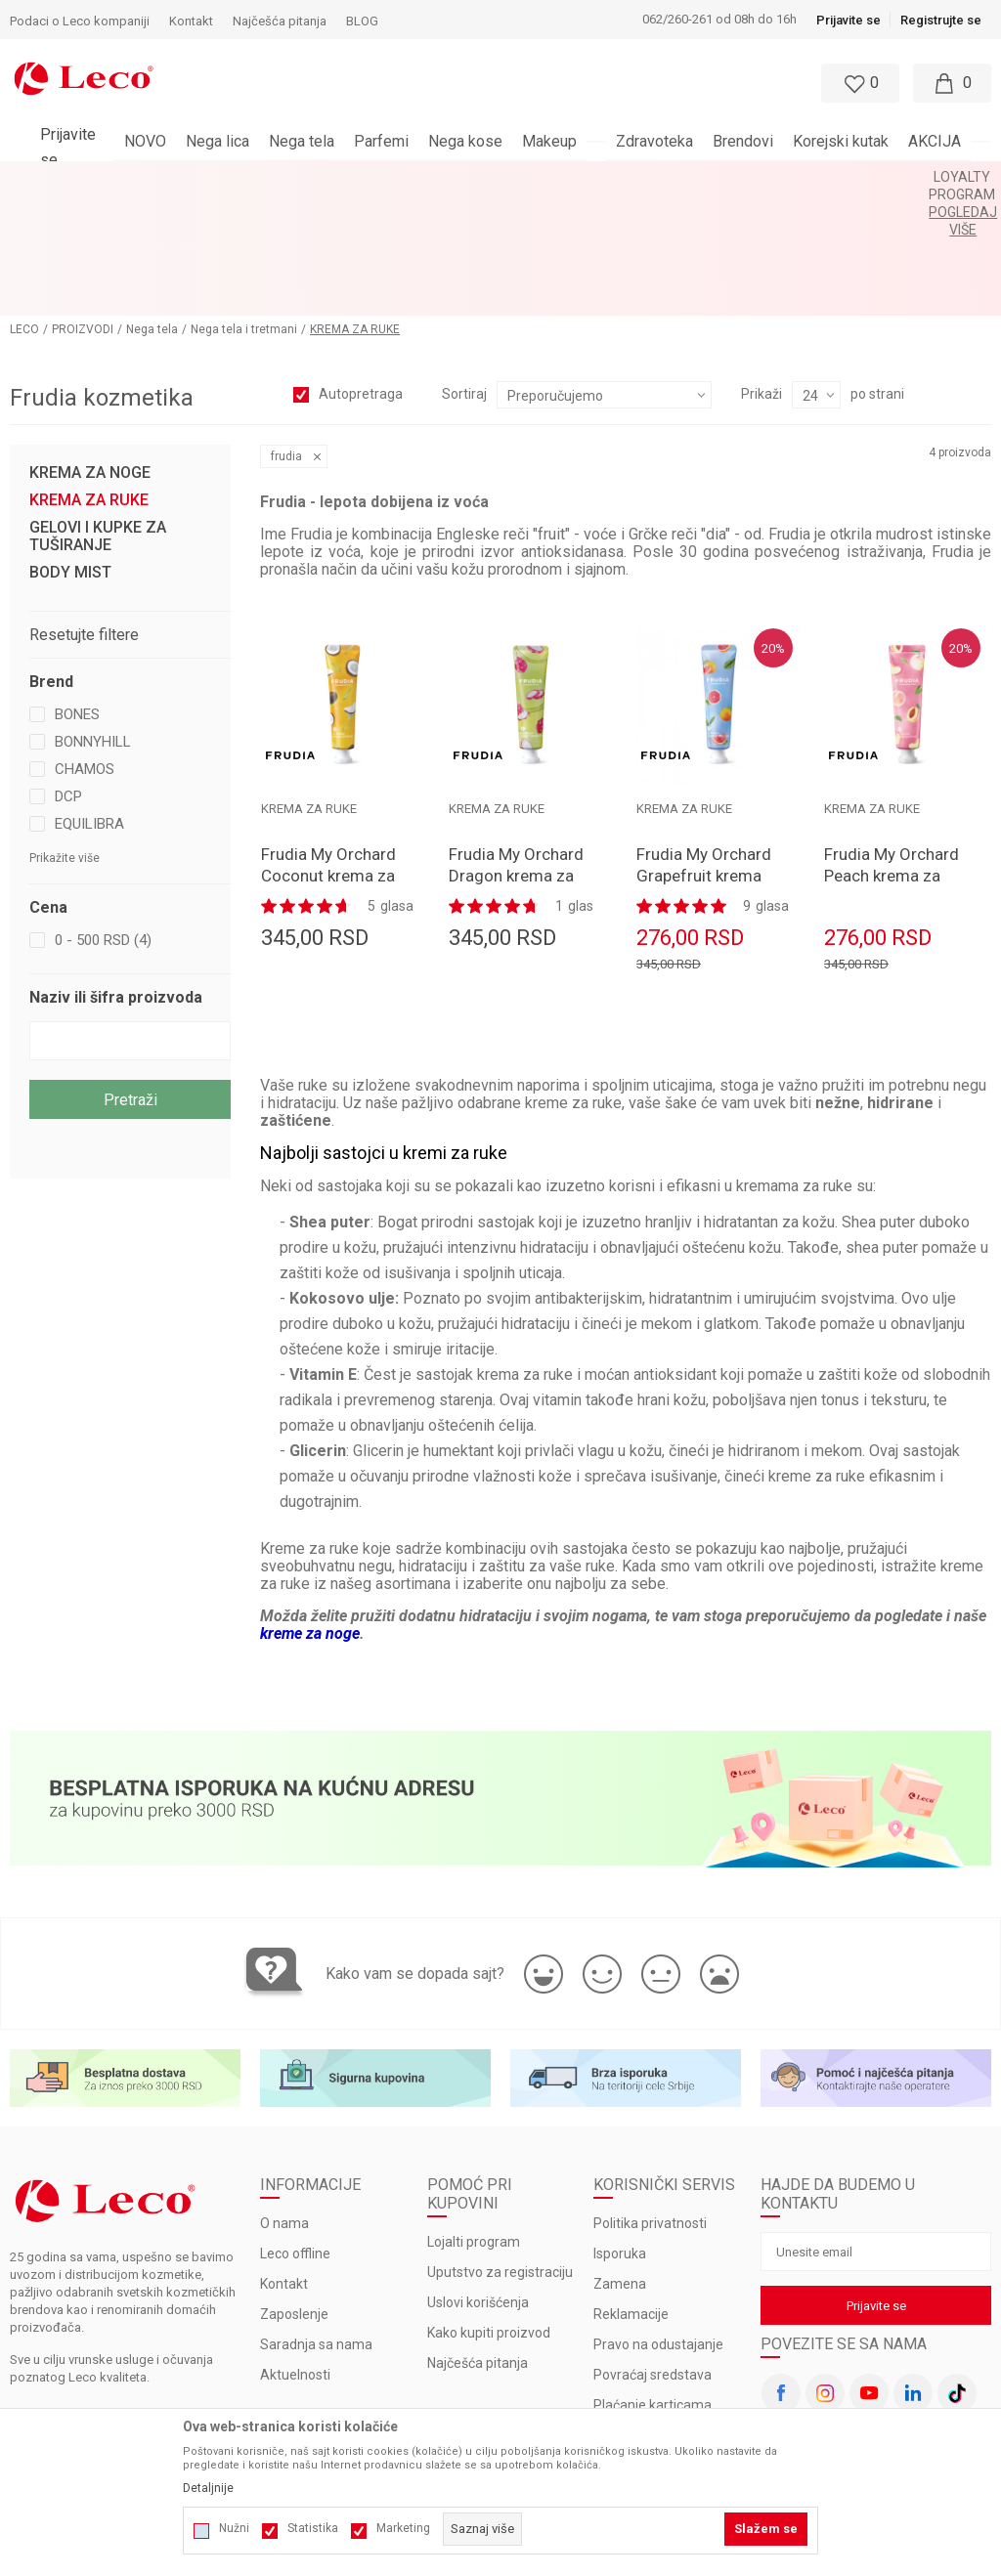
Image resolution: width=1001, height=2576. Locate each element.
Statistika (312, 2528)
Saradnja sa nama (316, 2222)
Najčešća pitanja (477, 2241)
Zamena (619, 2161)
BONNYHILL (93, 618)
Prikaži (761, 271)
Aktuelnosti (295, 2252)
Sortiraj (464, 271)
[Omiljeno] (858, 83)
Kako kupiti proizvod (488, 2210)
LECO (24, 206)
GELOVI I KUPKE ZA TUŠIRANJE (97, 413)
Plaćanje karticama (652, 2283)
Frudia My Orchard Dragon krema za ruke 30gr (516, 752)
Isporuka (619, 2131)
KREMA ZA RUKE (89, 377)
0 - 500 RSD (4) (103, 817)
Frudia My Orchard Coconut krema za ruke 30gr (328, 752)
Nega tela (152, 206)
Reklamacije (631, 2192)
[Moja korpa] (952, 83)
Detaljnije (208, 2488)
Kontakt (284, 2161)
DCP (68, 673)
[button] (455, 83)
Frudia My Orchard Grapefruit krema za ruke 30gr (703, 752)
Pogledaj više (677, 177)
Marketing (403, 2528)
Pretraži (130, 976)
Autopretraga (361, 271)
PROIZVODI (82, 206)
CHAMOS (84, 646)
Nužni (234, 2528)
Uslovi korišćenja (478, 2180)
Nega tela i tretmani (244, 206)
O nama (284, 2101)
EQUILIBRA (89, 700)
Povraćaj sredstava (652, 2252)
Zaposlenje (294, 2192)
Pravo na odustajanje (658, 2222)
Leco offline (295, 2131)
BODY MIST (70, 449)
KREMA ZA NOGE (90, 350)
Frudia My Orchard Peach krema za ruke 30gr (891, 752)
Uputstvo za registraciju (500, 2150)
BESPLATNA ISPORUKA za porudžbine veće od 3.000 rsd (449, 177)
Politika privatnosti (650, 2101)
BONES (77, 591)
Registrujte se (940, 20)
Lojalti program (473, 2119)
